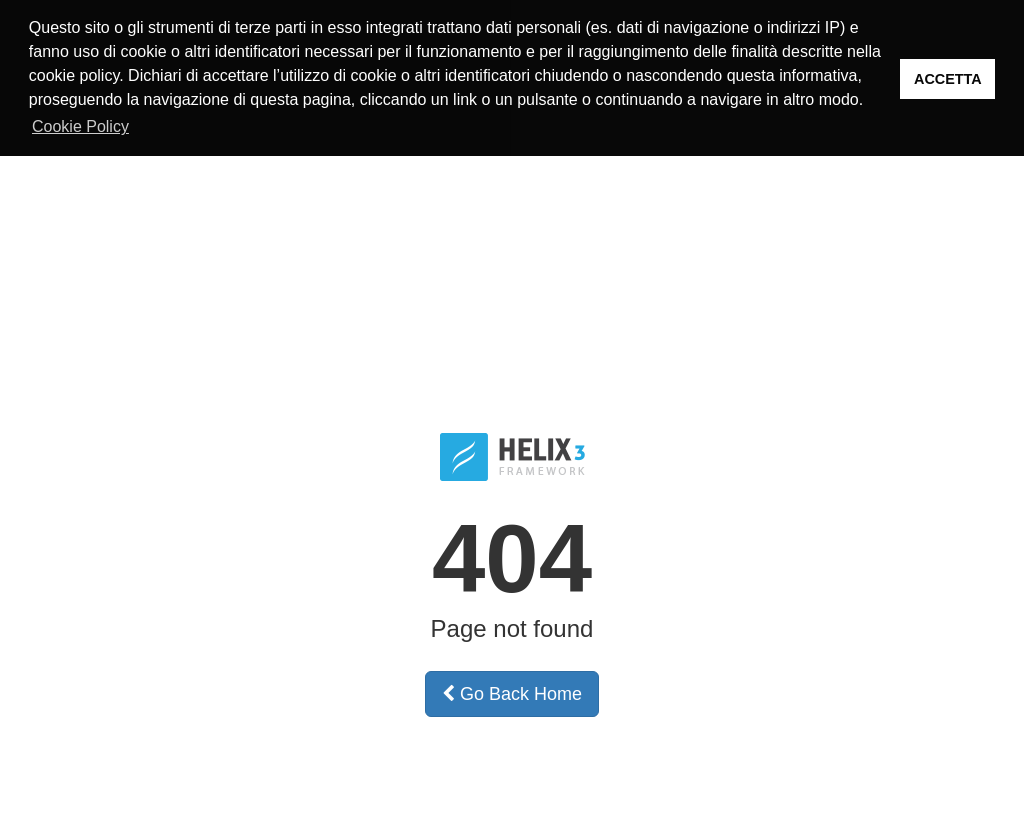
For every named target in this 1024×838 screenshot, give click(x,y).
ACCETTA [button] (948, 79)
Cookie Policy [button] (80, 126)
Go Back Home (512, 692)
